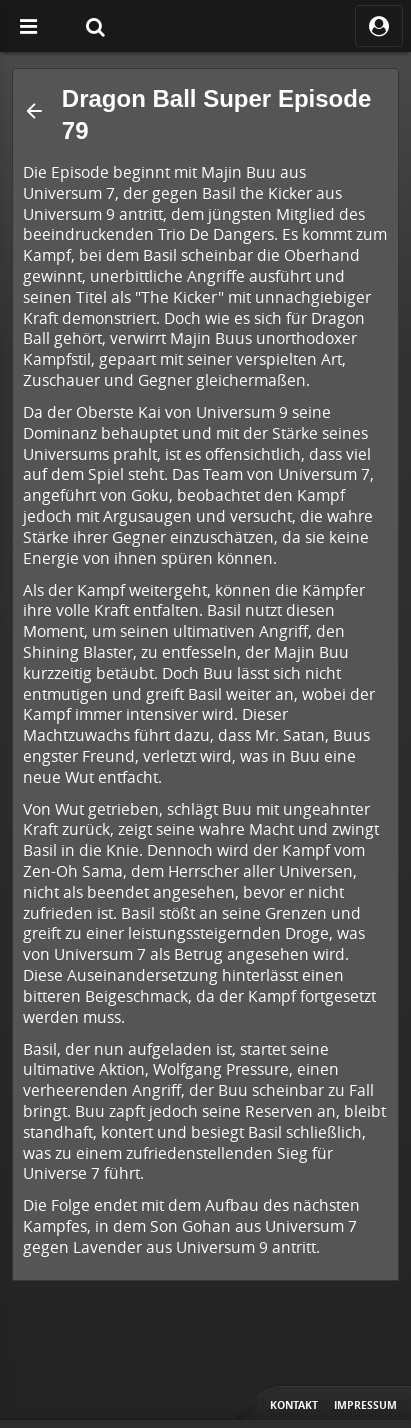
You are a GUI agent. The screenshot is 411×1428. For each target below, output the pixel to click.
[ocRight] (379, 26)
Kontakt (294, 1405)
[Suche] (95, 26)
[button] (34, 111)
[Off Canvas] (28, 26)
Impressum (365, 1405)
